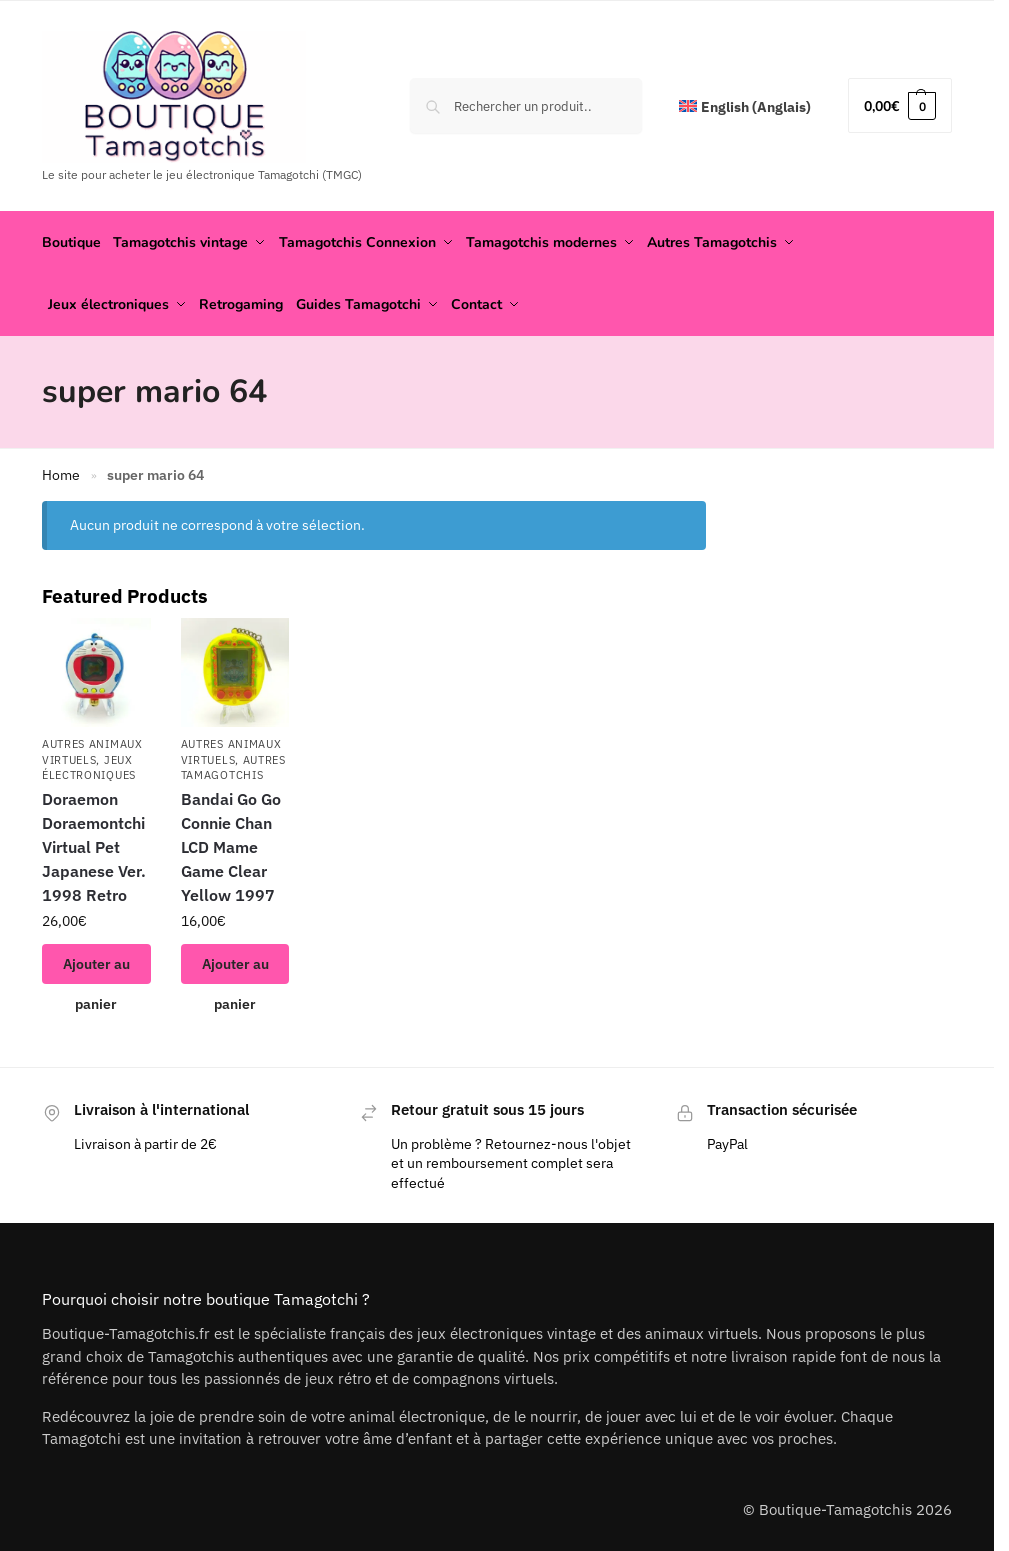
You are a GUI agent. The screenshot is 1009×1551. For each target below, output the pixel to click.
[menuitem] (744, 107)
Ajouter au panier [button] (96, 965)
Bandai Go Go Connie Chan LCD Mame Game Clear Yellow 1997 (231, 843)
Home (61, 471)
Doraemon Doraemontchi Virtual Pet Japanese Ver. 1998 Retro (94, 843)
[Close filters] (712, 510)
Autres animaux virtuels (92, 747)
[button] (900, 105)
